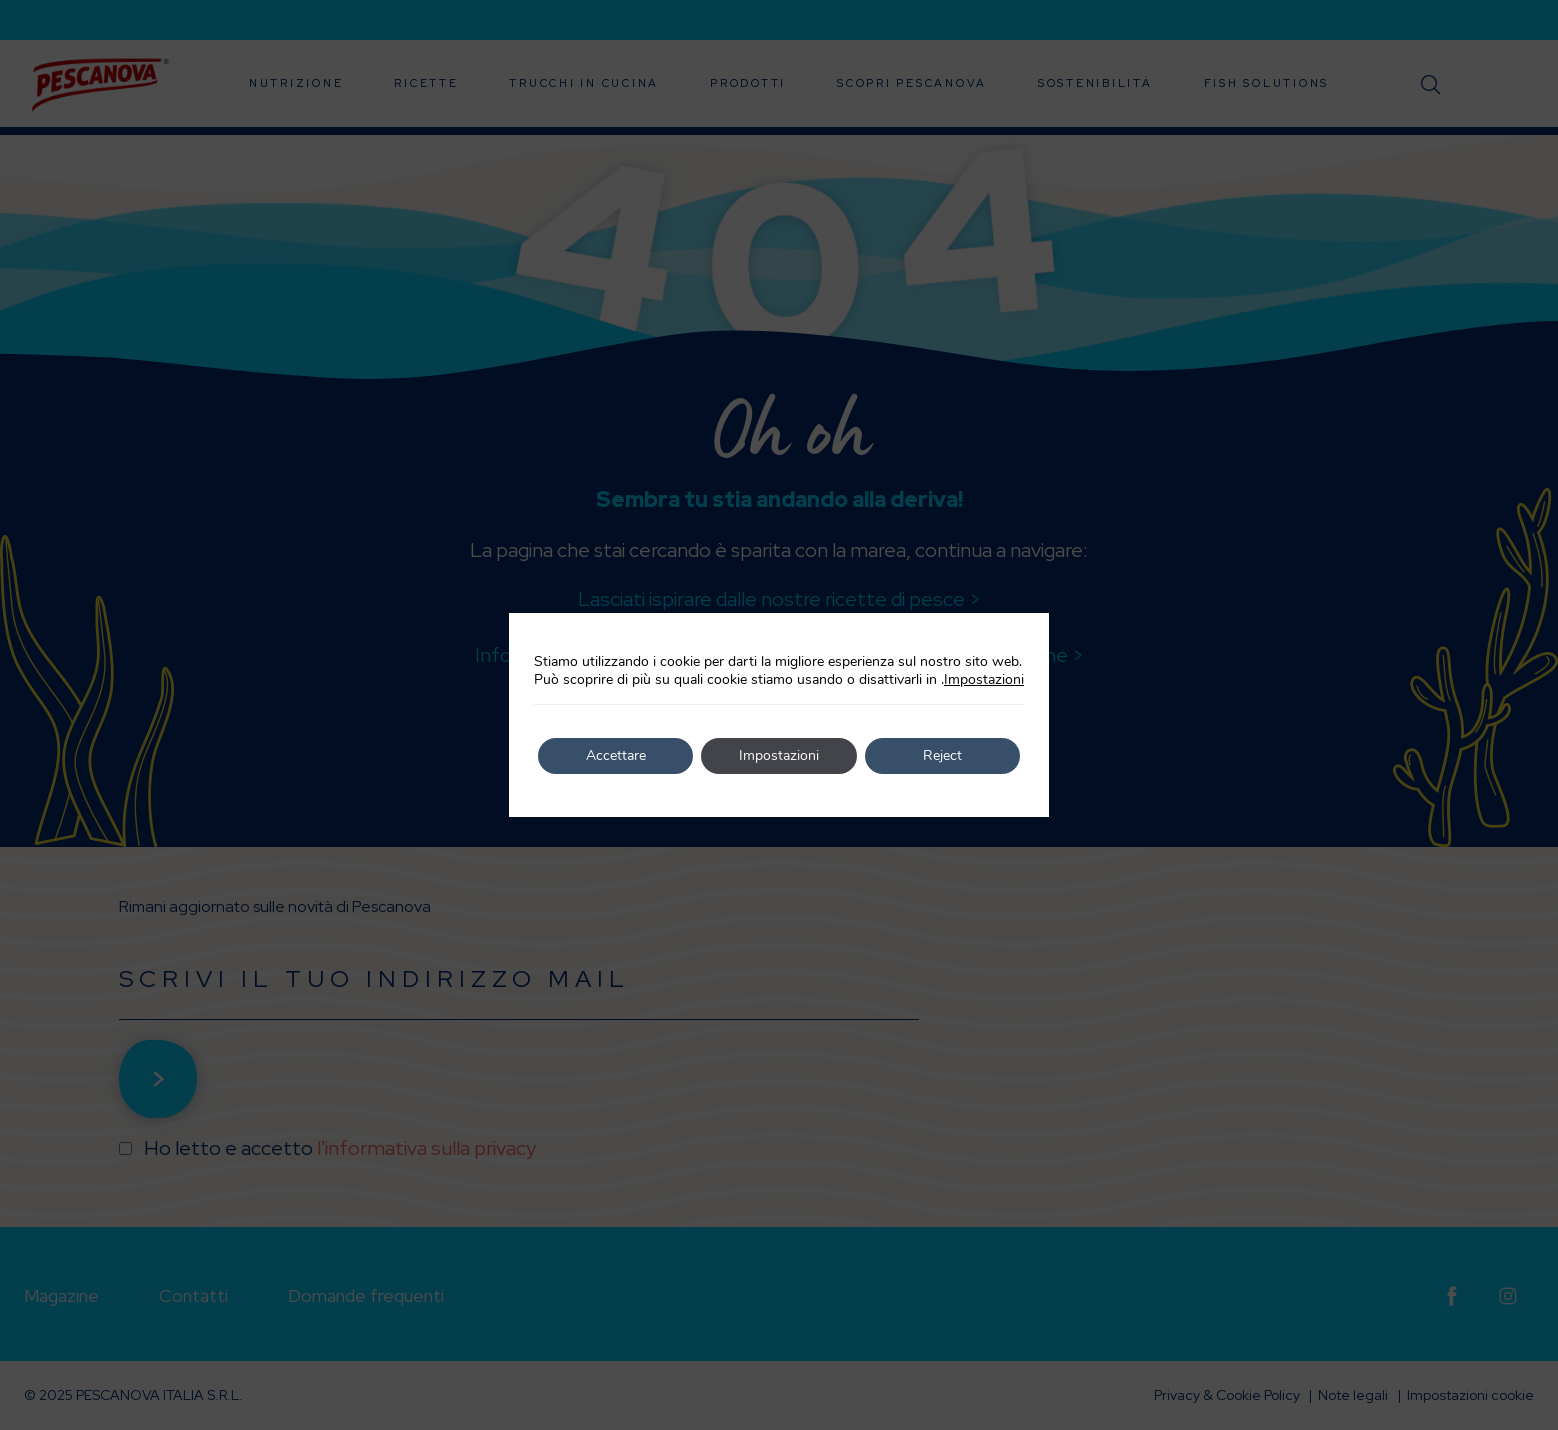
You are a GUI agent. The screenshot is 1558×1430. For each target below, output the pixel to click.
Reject (942, 755)
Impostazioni (984, 680)
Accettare (616, 755)
